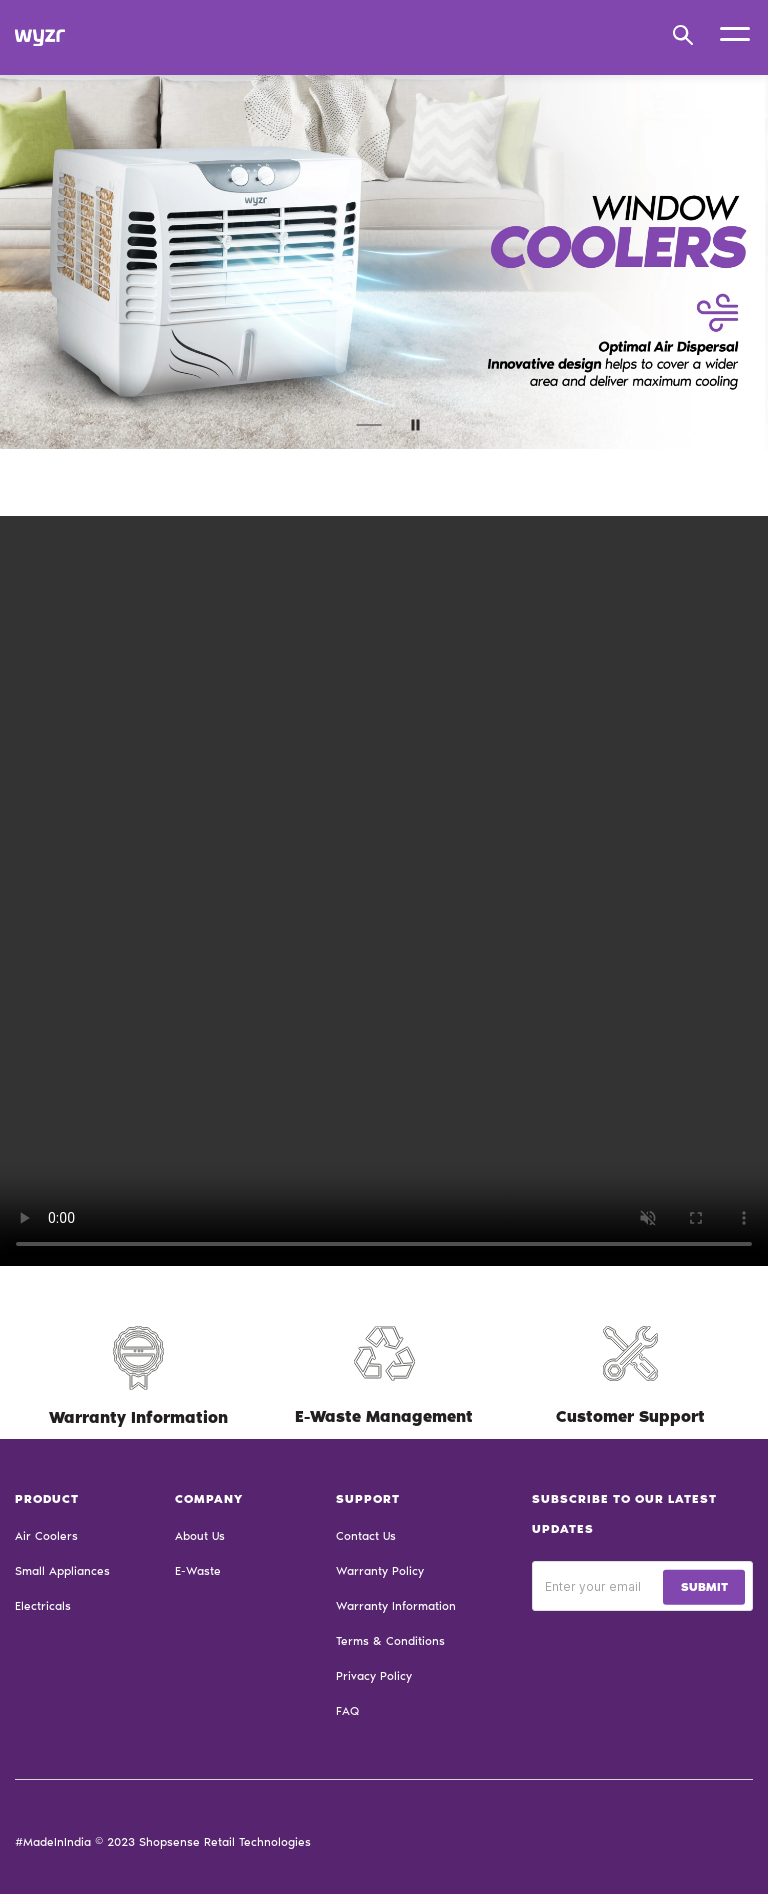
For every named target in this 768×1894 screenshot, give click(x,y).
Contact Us (366, 1536)
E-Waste (198, 1571)
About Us (200, 1536)
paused (416, 424)
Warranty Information (396, 1606)
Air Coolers (46, 1536)
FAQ (347, 1711)
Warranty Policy (380, 1571)
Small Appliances (62, 1571)
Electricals (43, 1606)
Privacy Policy (374, 1676)
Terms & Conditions (390, 1641)
